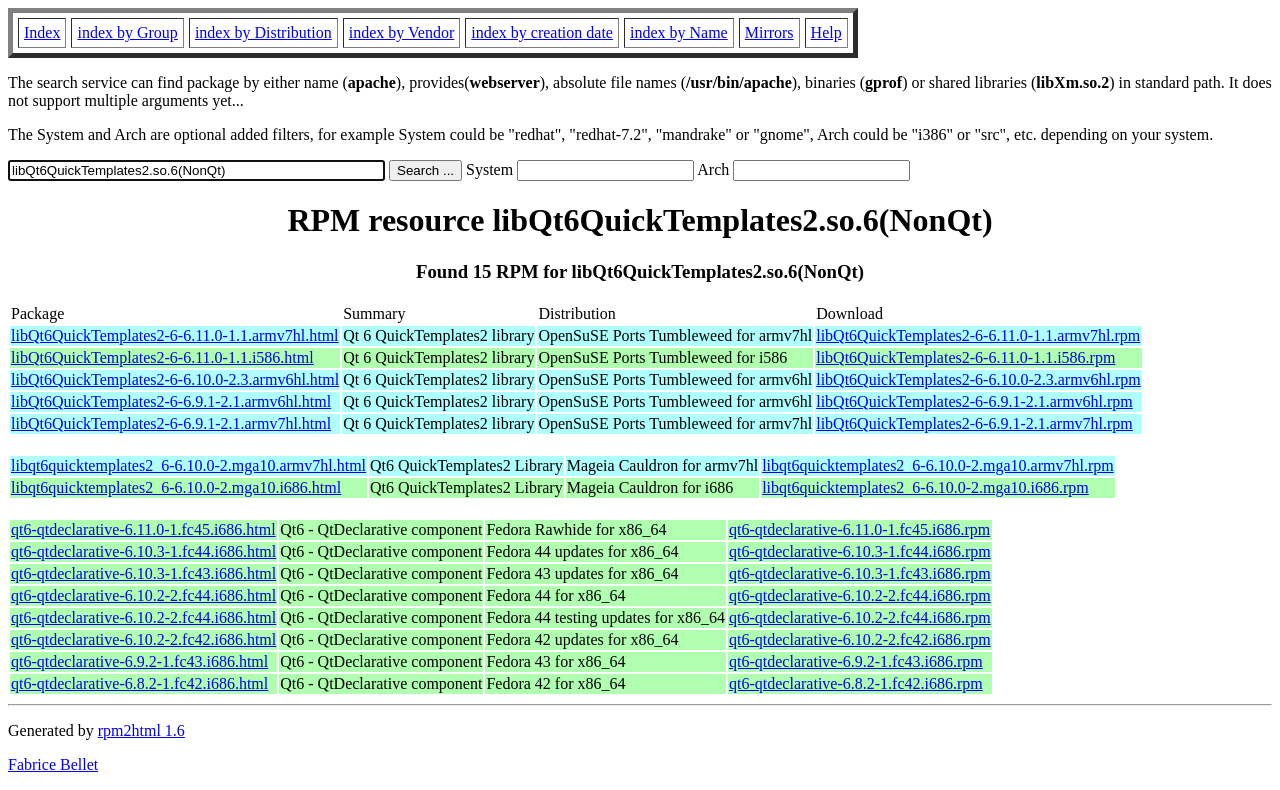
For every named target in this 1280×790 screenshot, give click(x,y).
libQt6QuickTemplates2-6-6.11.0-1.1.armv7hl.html (175, 335)
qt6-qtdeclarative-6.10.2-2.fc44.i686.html (143, 595)
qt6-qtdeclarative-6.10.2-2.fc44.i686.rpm (860, 595)
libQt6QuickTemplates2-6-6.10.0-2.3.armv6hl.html (175, 379)
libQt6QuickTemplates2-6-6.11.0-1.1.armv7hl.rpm (978, 335)
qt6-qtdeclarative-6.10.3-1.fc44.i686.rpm (860, 551)
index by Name (679, 32)
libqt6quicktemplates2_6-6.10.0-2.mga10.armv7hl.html (188, 465)
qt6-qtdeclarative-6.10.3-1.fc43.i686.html (143, 573)
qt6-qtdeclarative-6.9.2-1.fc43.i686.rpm (856, 661)
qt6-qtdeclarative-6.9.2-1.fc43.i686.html (139, 661)
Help (826, 32)
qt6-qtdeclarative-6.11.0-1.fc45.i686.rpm (859, 529)
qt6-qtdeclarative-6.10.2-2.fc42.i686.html (143, 639)
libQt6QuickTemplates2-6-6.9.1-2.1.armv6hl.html (171, 401)
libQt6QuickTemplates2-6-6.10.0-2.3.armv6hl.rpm (978, 379)
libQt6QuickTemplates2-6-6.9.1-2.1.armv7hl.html (171, 423)
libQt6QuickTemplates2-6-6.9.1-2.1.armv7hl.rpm (974, 423)
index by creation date (542, 32)
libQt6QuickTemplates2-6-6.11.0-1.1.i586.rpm (965, 357)
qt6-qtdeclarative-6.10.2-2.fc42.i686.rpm (860, 639)
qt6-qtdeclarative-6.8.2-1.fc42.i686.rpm (856, 683)
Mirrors (769, 32)
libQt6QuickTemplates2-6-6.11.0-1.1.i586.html (162, 357)
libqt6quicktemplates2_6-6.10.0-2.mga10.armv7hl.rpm (938, 465)
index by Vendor (401, 32)
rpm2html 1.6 (141, 730)
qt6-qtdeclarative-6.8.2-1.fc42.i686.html (139, 683)
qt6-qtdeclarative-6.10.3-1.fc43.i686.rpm (860, 573)
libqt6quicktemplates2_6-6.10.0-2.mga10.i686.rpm (925, 487)
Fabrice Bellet (53, 764)
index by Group (127, 32)
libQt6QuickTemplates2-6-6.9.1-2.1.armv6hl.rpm (974, 401)
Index (42, 32)
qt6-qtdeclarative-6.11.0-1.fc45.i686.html (143, 529)
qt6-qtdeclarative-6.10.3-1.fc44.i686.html (143, 551)
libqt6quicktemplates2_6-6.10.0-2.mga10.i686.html (176, 487)
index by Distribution (263, 32)
